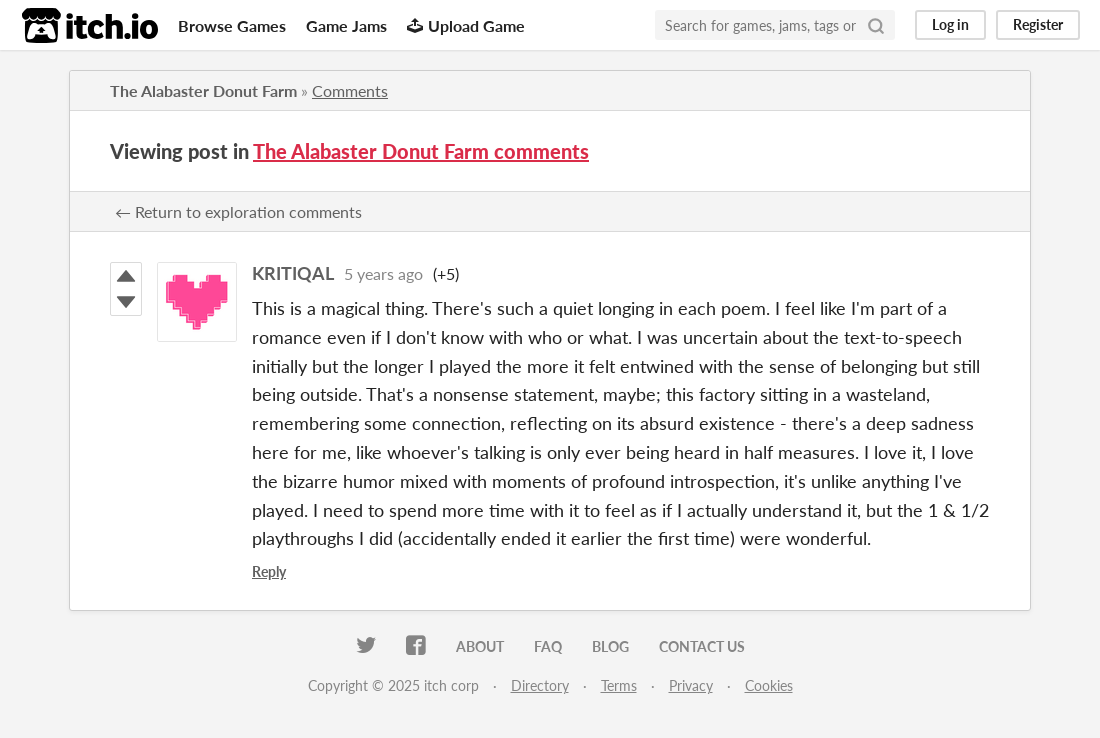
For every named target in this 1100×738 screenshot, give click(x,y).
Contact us (702, 646)
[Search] (876, 25)
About (480, 646)
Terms (619, 685)
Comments (350, 90)
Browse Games (232, 25)
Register (1038, 24)
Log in (950, 24)
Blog (610, 646)
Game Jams (346, 25)
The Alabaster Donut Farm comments (421, 151)
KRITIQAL (293, 273)
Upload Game (466, 25)
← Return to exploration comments (238, 211)
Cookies (769, 685)
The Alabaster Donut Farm (203, 90)
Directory (540, 685)
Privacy (691, 685)
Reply (269, 571)
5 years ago (383, 273)
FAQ (548, 646)
